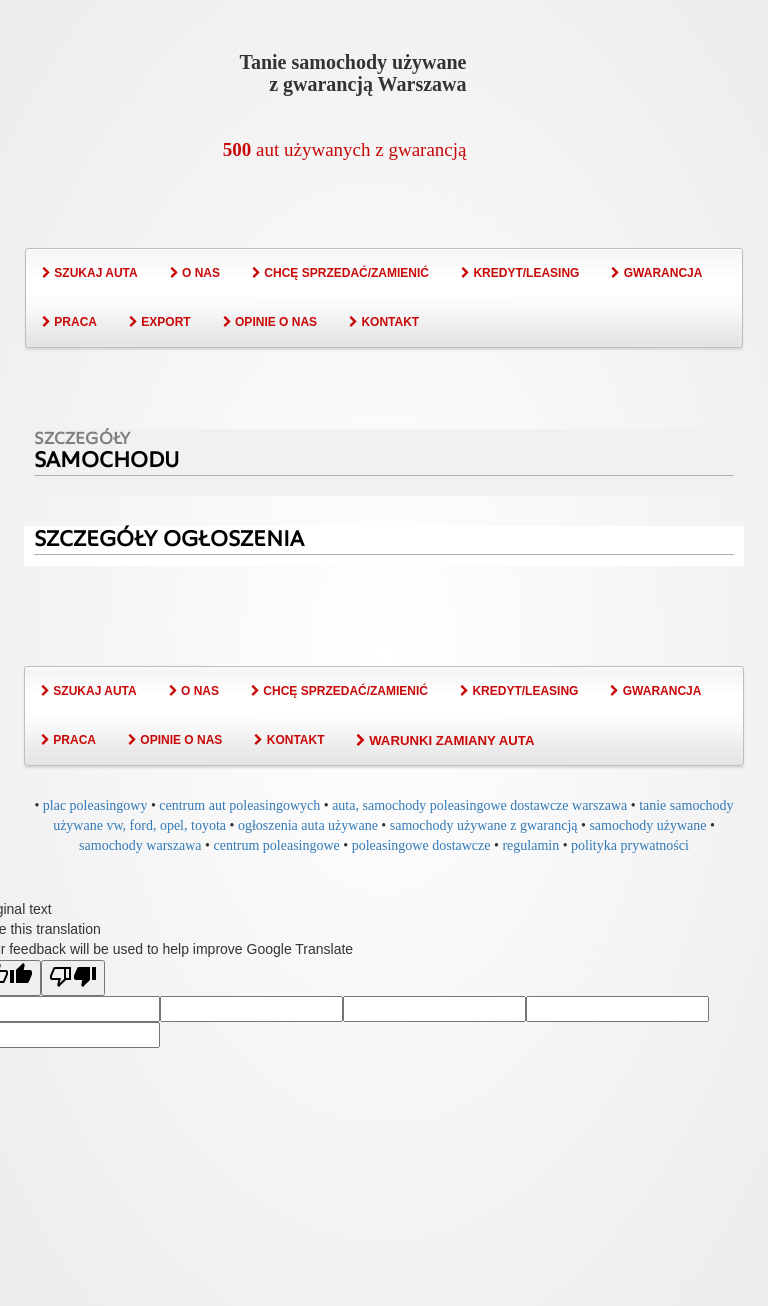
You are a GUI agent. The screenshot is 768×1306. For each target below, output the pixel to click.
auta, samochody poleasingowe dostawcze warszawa (479, 805)
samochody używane (647, 825)
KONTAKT (384, 322)
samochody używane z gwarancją (484, 825)
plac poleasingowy (95, 805)
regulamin (530, 845)
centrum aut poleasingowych (239, 805)
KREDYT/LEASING (520, 273)
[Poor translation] (73, 978)
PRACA (69, 322)
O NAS (195, 273)
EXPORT (160, 322)
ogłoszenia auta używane (308, 825)
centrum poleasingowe (276, 845)
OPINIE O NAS (270, 322)
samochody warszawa (140, 845)
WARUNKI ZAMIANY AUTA (445, 740)
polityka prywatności (630, 845)
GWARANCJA (656, 273)
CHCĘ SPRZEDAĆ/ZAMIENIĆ (340, 273)
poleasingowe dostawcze (421, 845)
